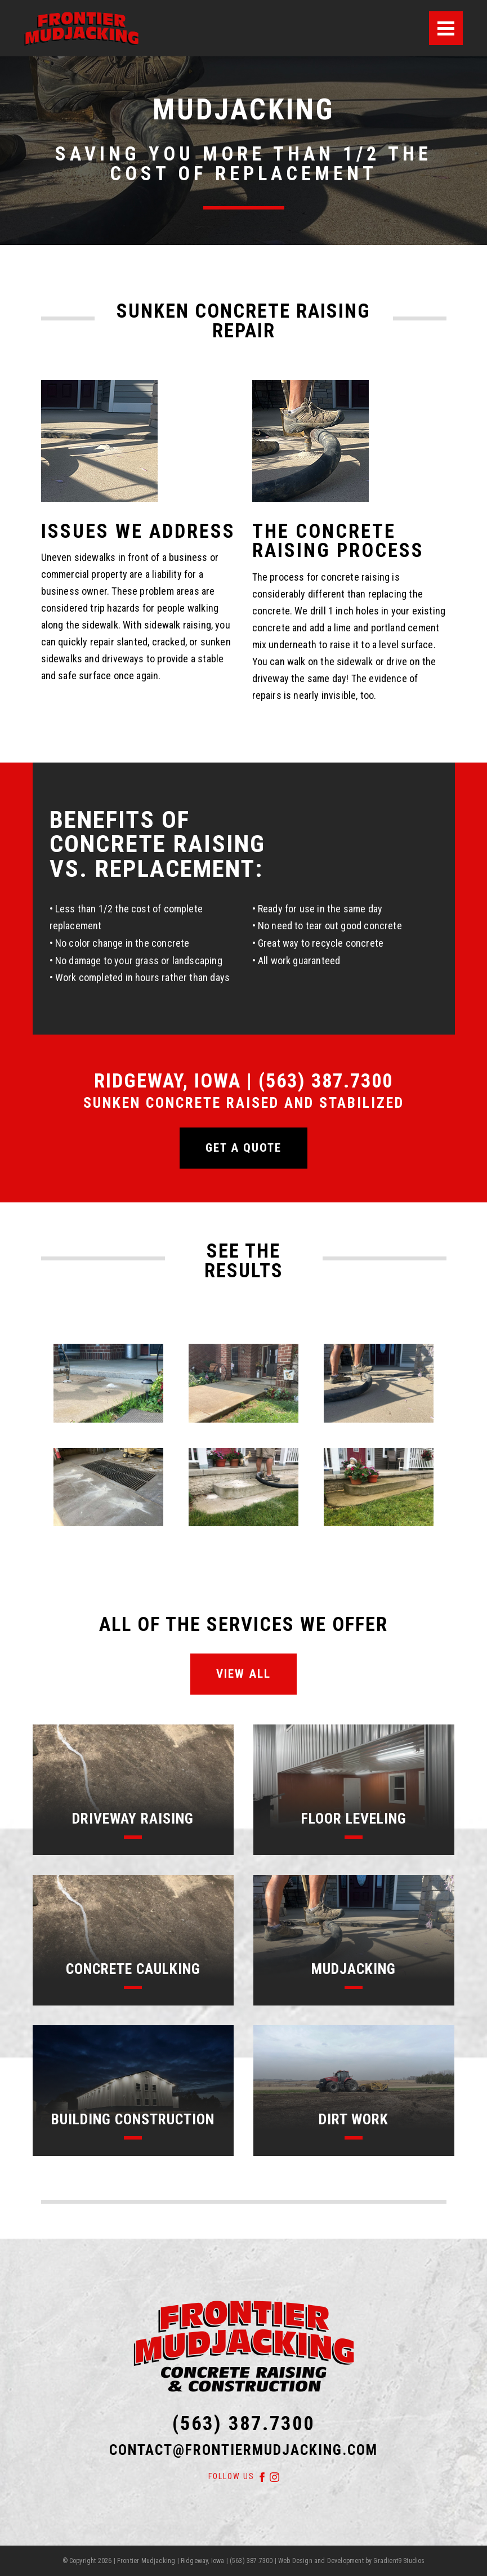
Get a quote (243, 1148)
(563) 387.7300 (243, 2423)
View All (243, 1674)
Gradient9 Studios (399, 2561)
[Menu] (446, 28)
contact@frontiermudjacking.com (243, 2449)
